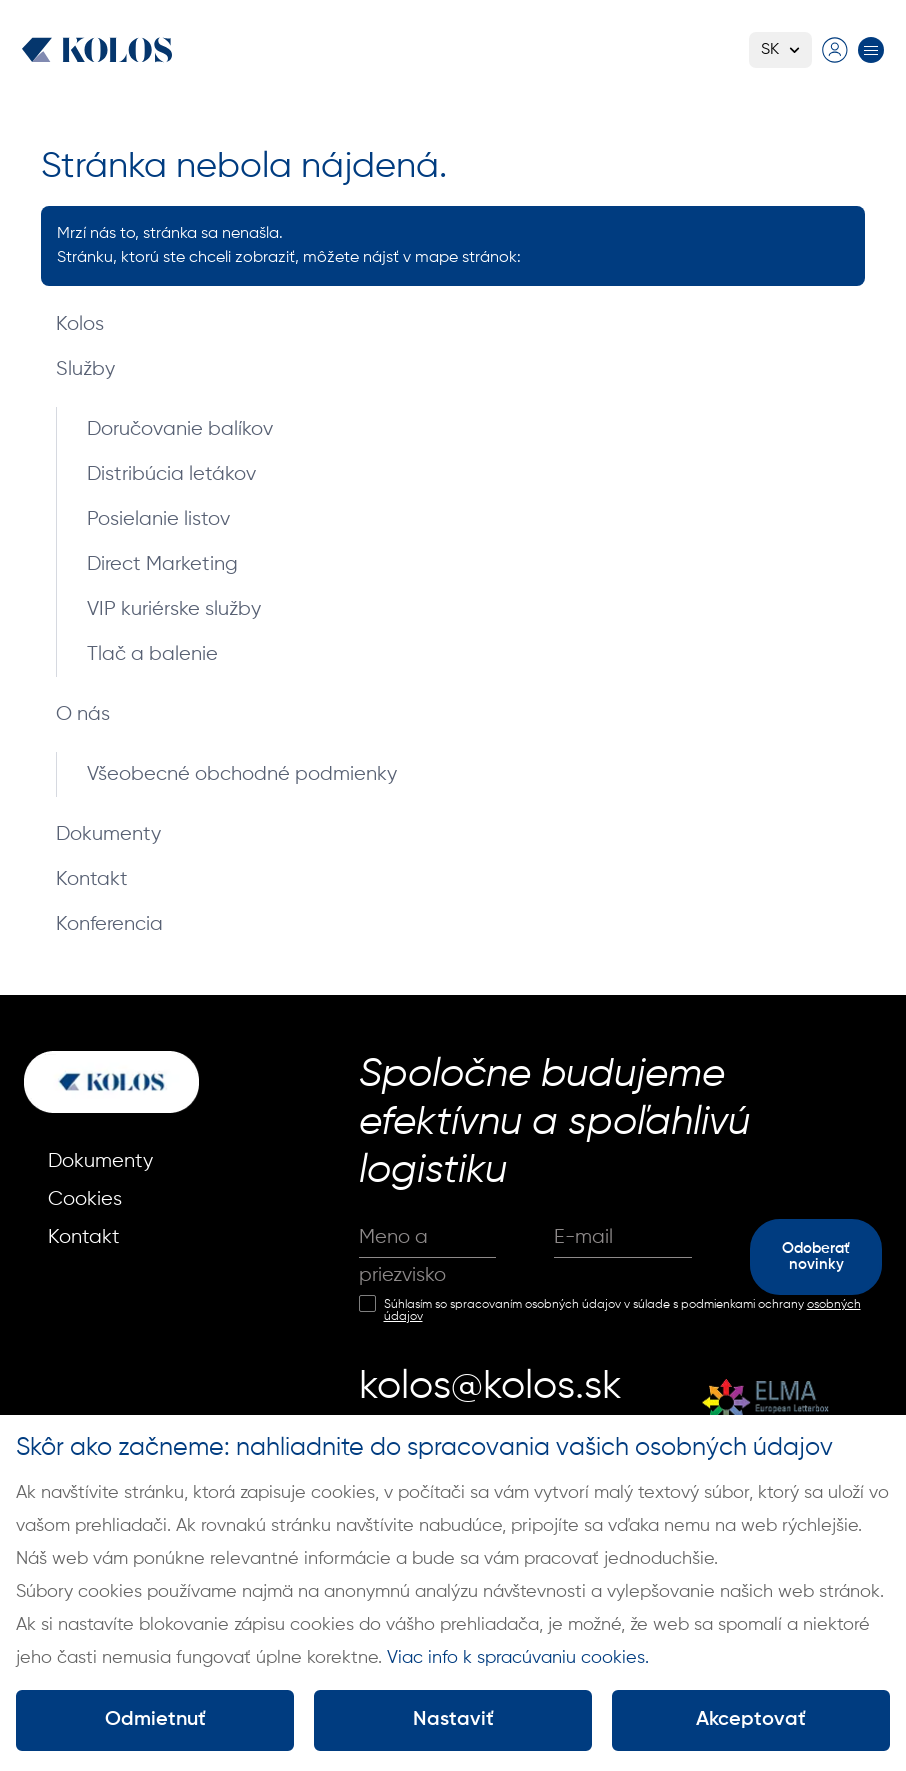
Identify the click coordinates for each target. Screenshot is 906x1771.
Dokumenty (108, 834)
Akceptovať (751, 1720)
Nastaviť (453, 1720)
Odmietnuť (155, 1720)
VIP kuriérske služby (174, 609)
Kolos (80, 324)
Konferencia (109, 924)
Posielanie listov (158, 519)
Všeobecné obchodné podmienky (242, 774)
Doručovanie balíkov (180, 429)
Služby (85, 369)
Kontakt (92, 879)
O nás (83, 714)
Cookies (85, 1199)
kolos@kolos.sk (490, 1387)
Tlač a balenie (152, 654)
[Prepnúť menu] (871, 50)
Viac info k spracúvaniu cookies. (518, 1658)
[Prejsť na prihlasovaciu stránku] (835, 50)
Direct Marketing (162, 564)
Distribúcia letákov (171, 474)
